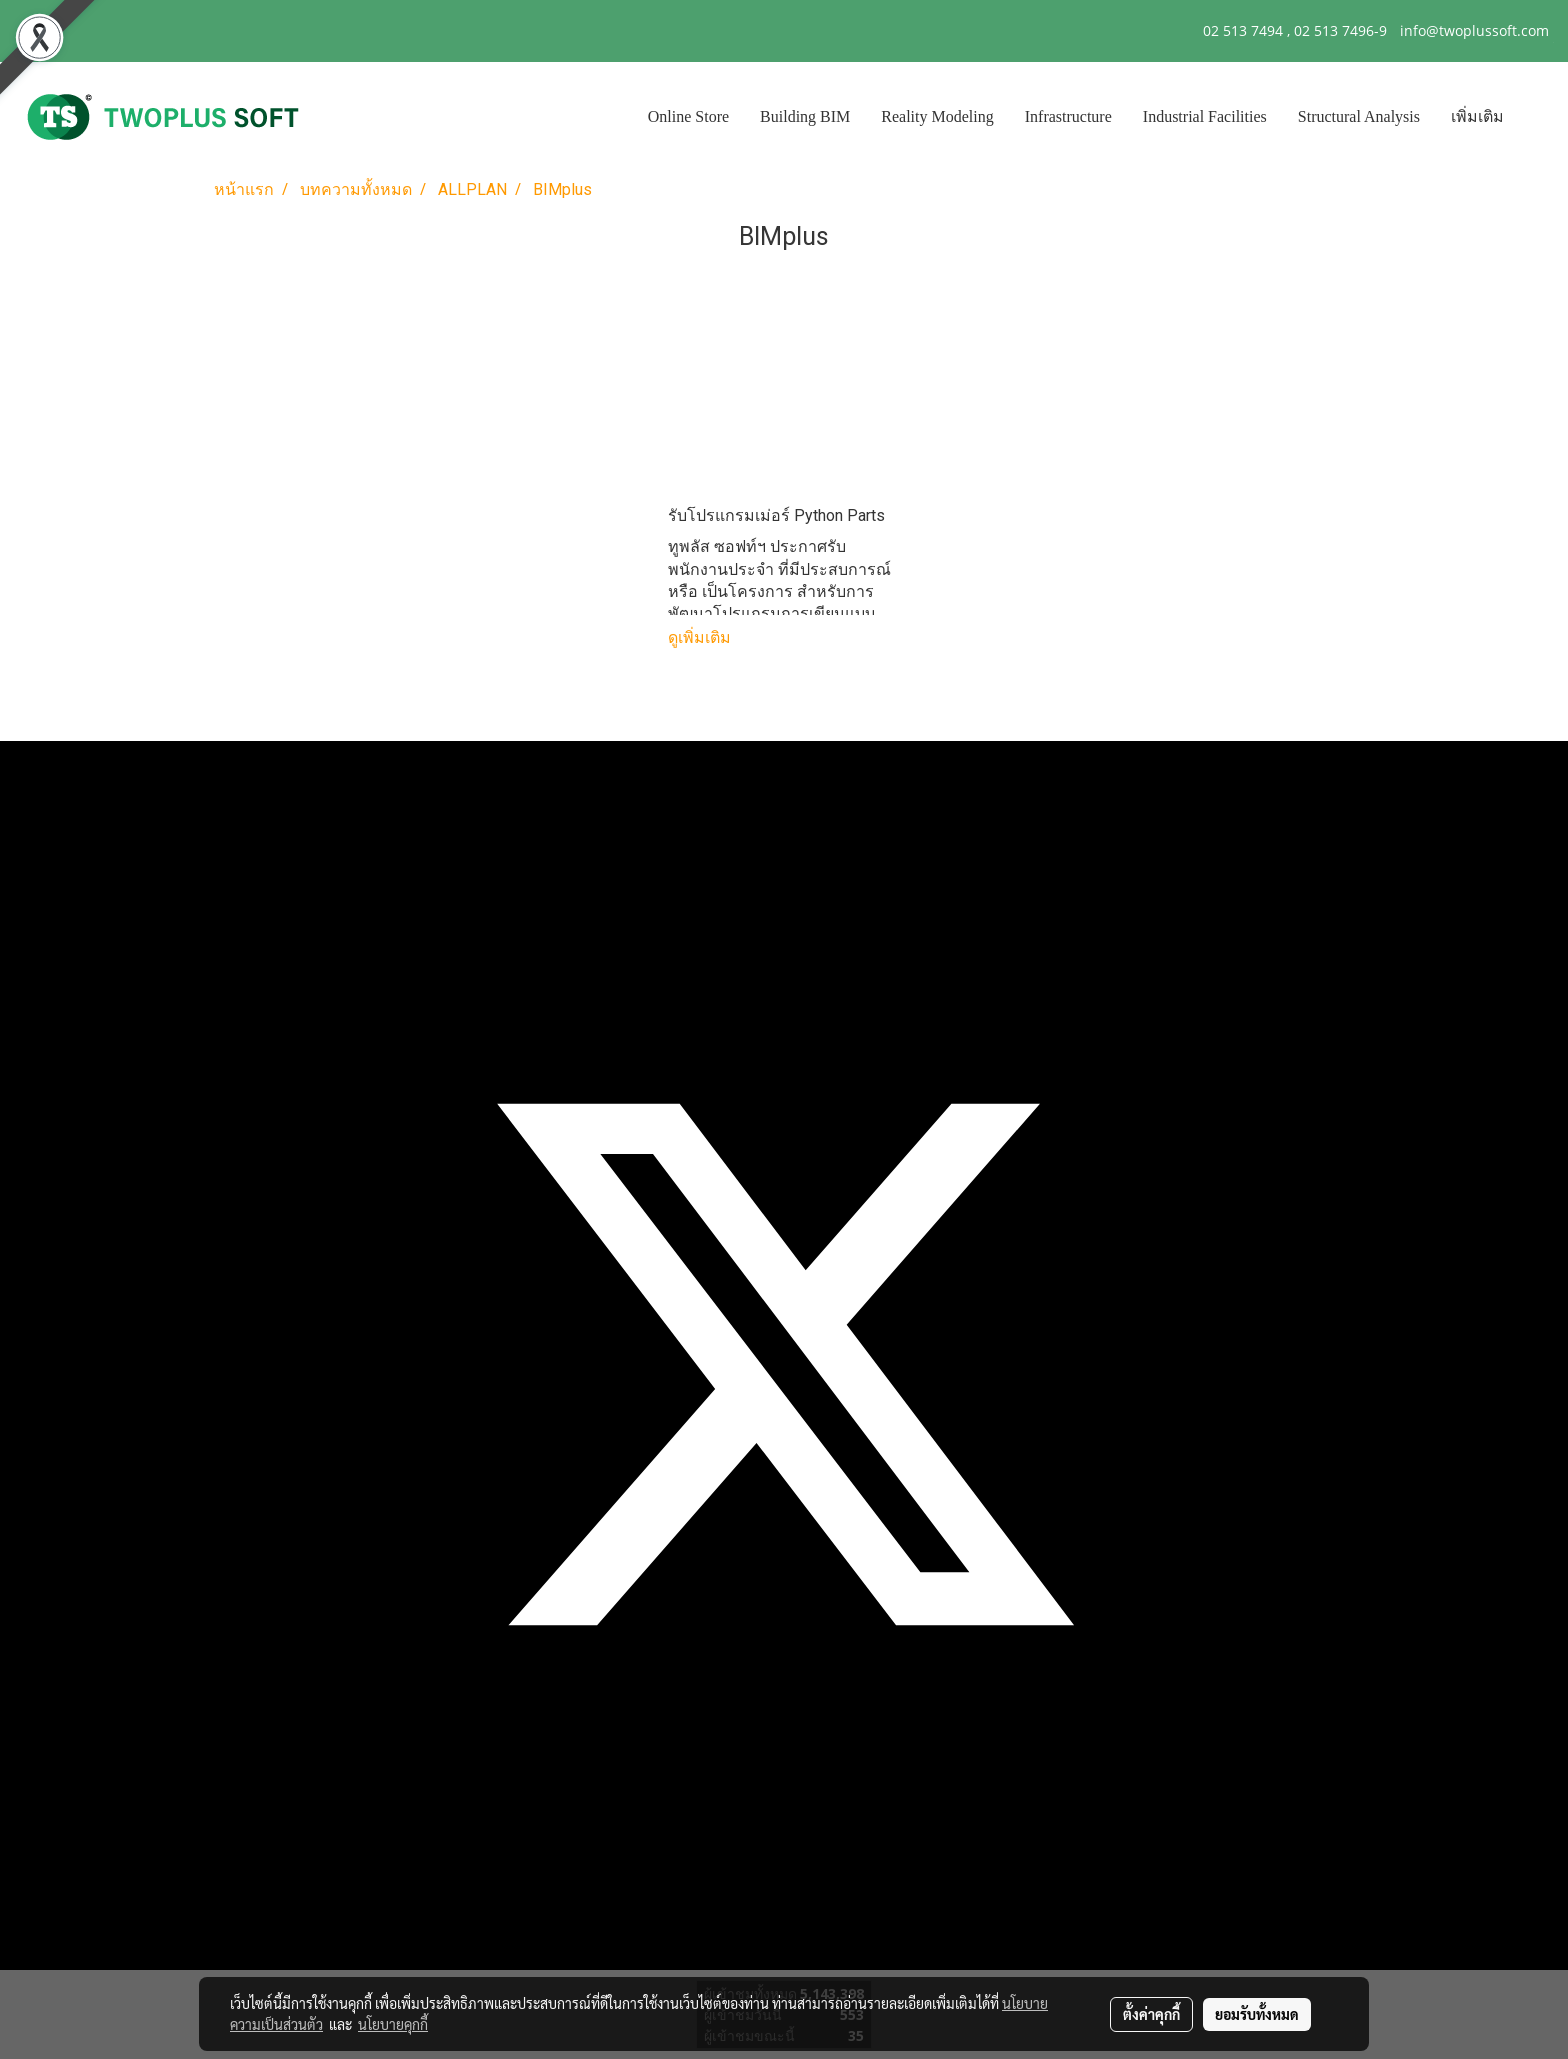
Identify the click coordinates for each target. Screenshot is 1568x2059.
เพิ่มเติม (1477, 116)
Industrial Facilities (1205, 116)
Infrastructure (1068, 116)
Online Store (688, 116)
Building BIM (805, 116)
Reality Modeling (937, 116)
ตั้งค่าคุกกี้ (1151, 2014)
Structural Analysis (1359, 116)
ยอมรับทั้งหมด (1257, 2014)
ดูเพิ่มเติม (701, 637)
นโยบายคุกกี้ (393, 2024)
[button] (1537, 117)
